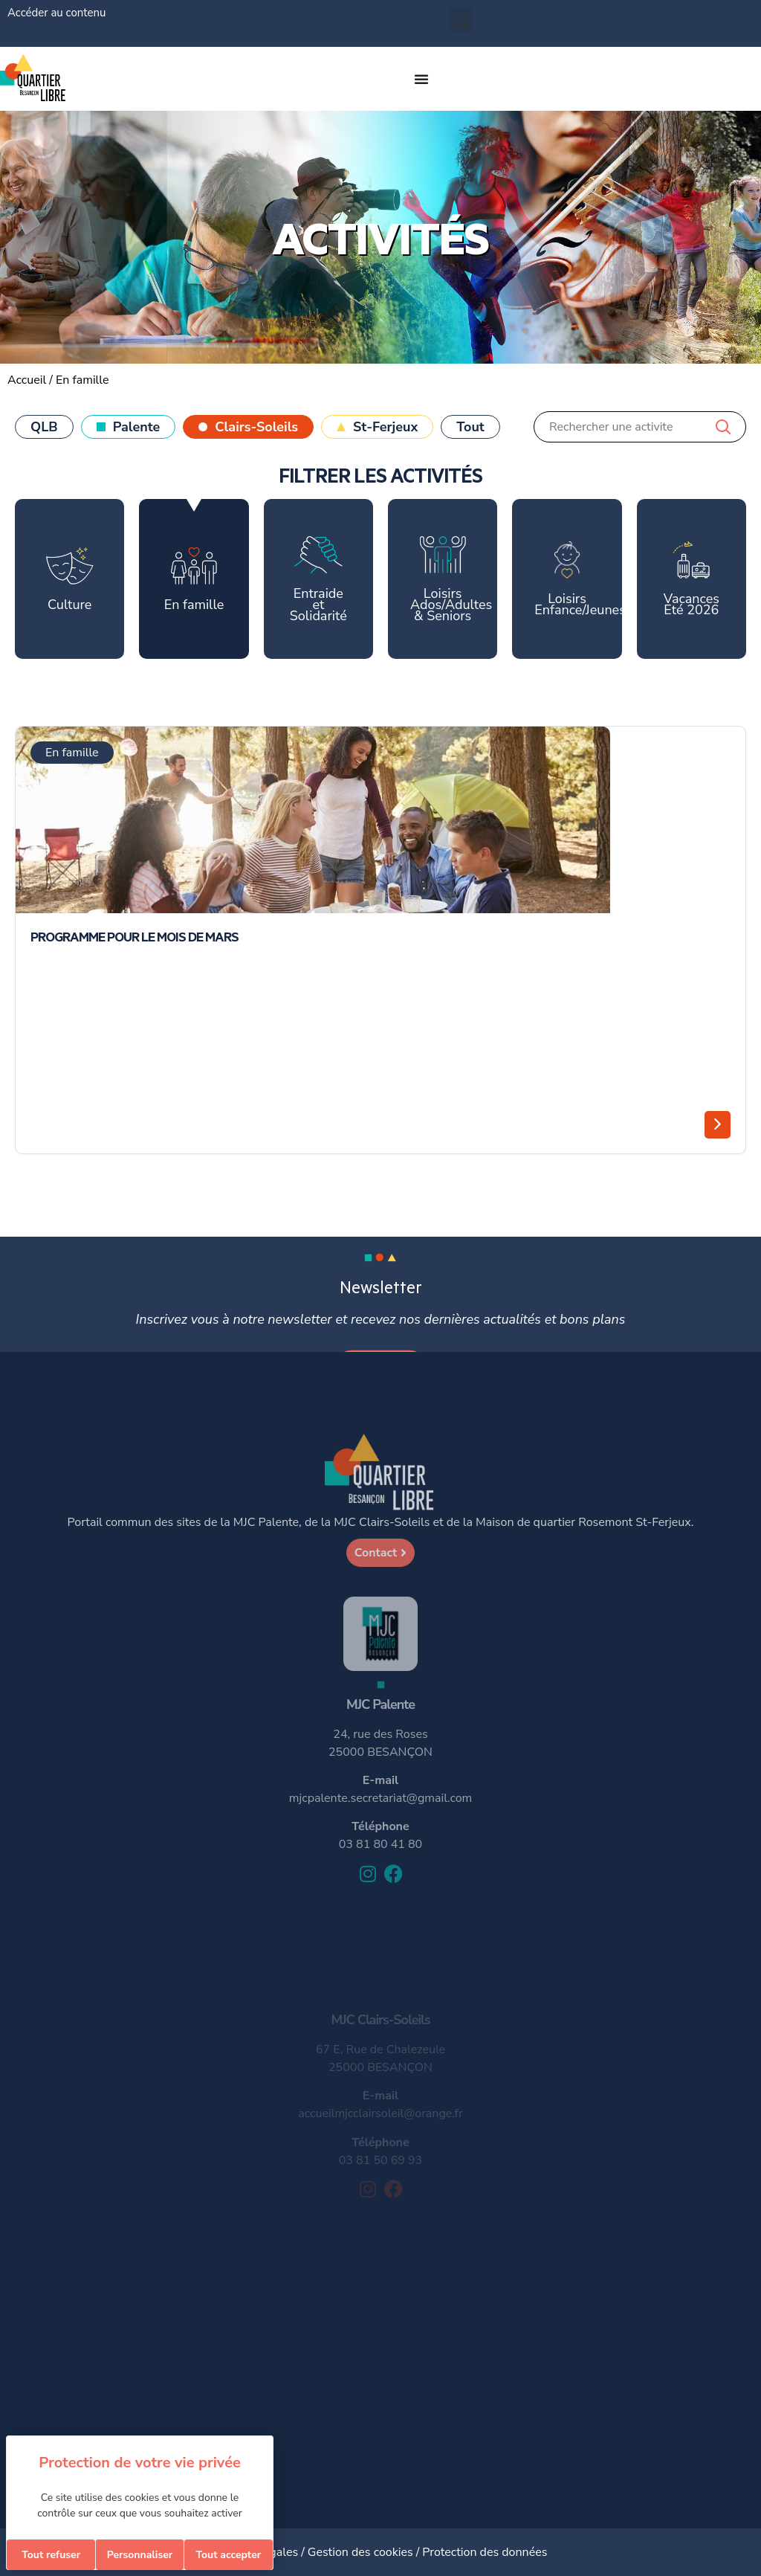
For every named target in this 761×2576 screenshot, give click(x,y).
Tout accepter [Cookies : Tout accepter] (228, 2555)
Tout (470, 427)
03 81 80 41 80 (380, 1844)
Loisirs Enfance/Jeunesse (577, 580)
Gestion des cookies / (365, 2552)
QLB (44, 427)
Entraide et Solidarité (318, 580)
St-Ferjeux (385, 427)
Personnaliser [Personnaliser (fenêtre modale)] (140, 2555)
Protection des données (484, 2552)
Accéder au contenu (56, 12)
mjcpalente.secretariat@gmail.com (380, 1798)
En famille (194, 580)
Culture (70, 580)
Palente (137, 427)
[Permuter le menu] (421, 78)
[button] (461, 19)
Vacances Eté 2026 (691, 580)
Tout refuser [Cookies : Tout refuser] (51, 2555)
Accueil (26, 380)
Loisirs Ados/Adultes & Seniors (451, 580)
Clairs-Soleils (256, 427)
